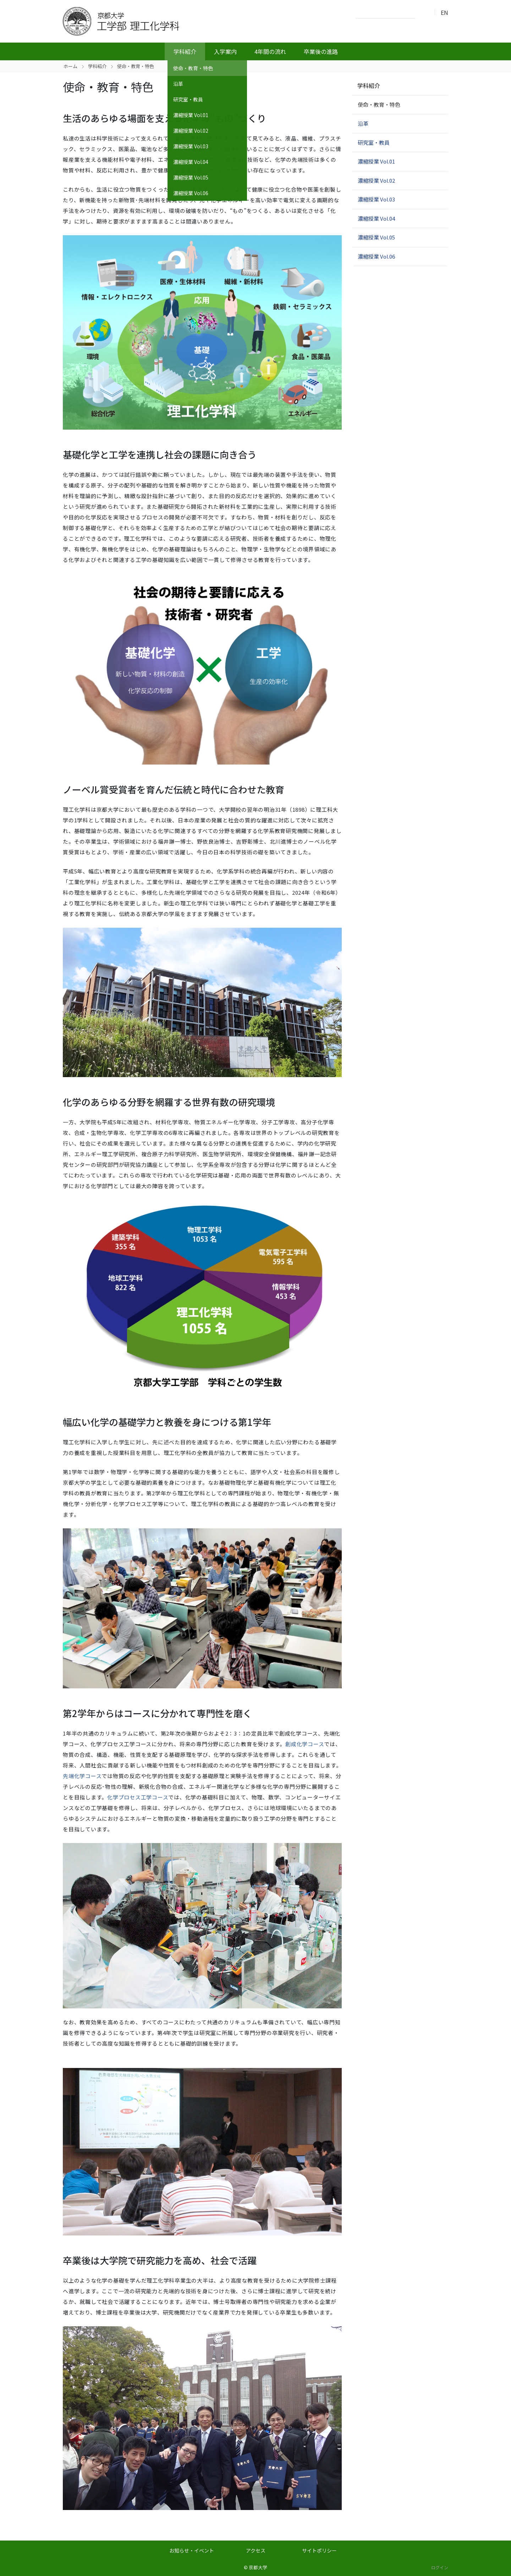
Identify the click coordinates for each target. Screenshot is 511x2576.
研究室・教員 (374, 142)
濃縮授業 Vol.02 (376, 180)
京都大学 (258, 2567)
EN (444, 12)
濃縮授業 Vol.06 (376, 256)
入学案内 (225, 51)
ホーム (70, 66)
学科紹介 (185, 51)
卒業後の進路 (321, 51)
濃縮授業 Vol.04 (376, 218)
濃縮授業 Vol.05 (376, 237)
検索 (422, 12)
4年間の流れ (270, 51)
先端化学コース (82, 1776)
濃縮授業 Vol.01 (376, 161)
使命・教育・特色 (379, 104)
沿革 (363, 123)
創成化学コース (304, 1744)
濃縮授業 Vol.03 (376, 199)
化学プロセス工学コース (137, 1797)
